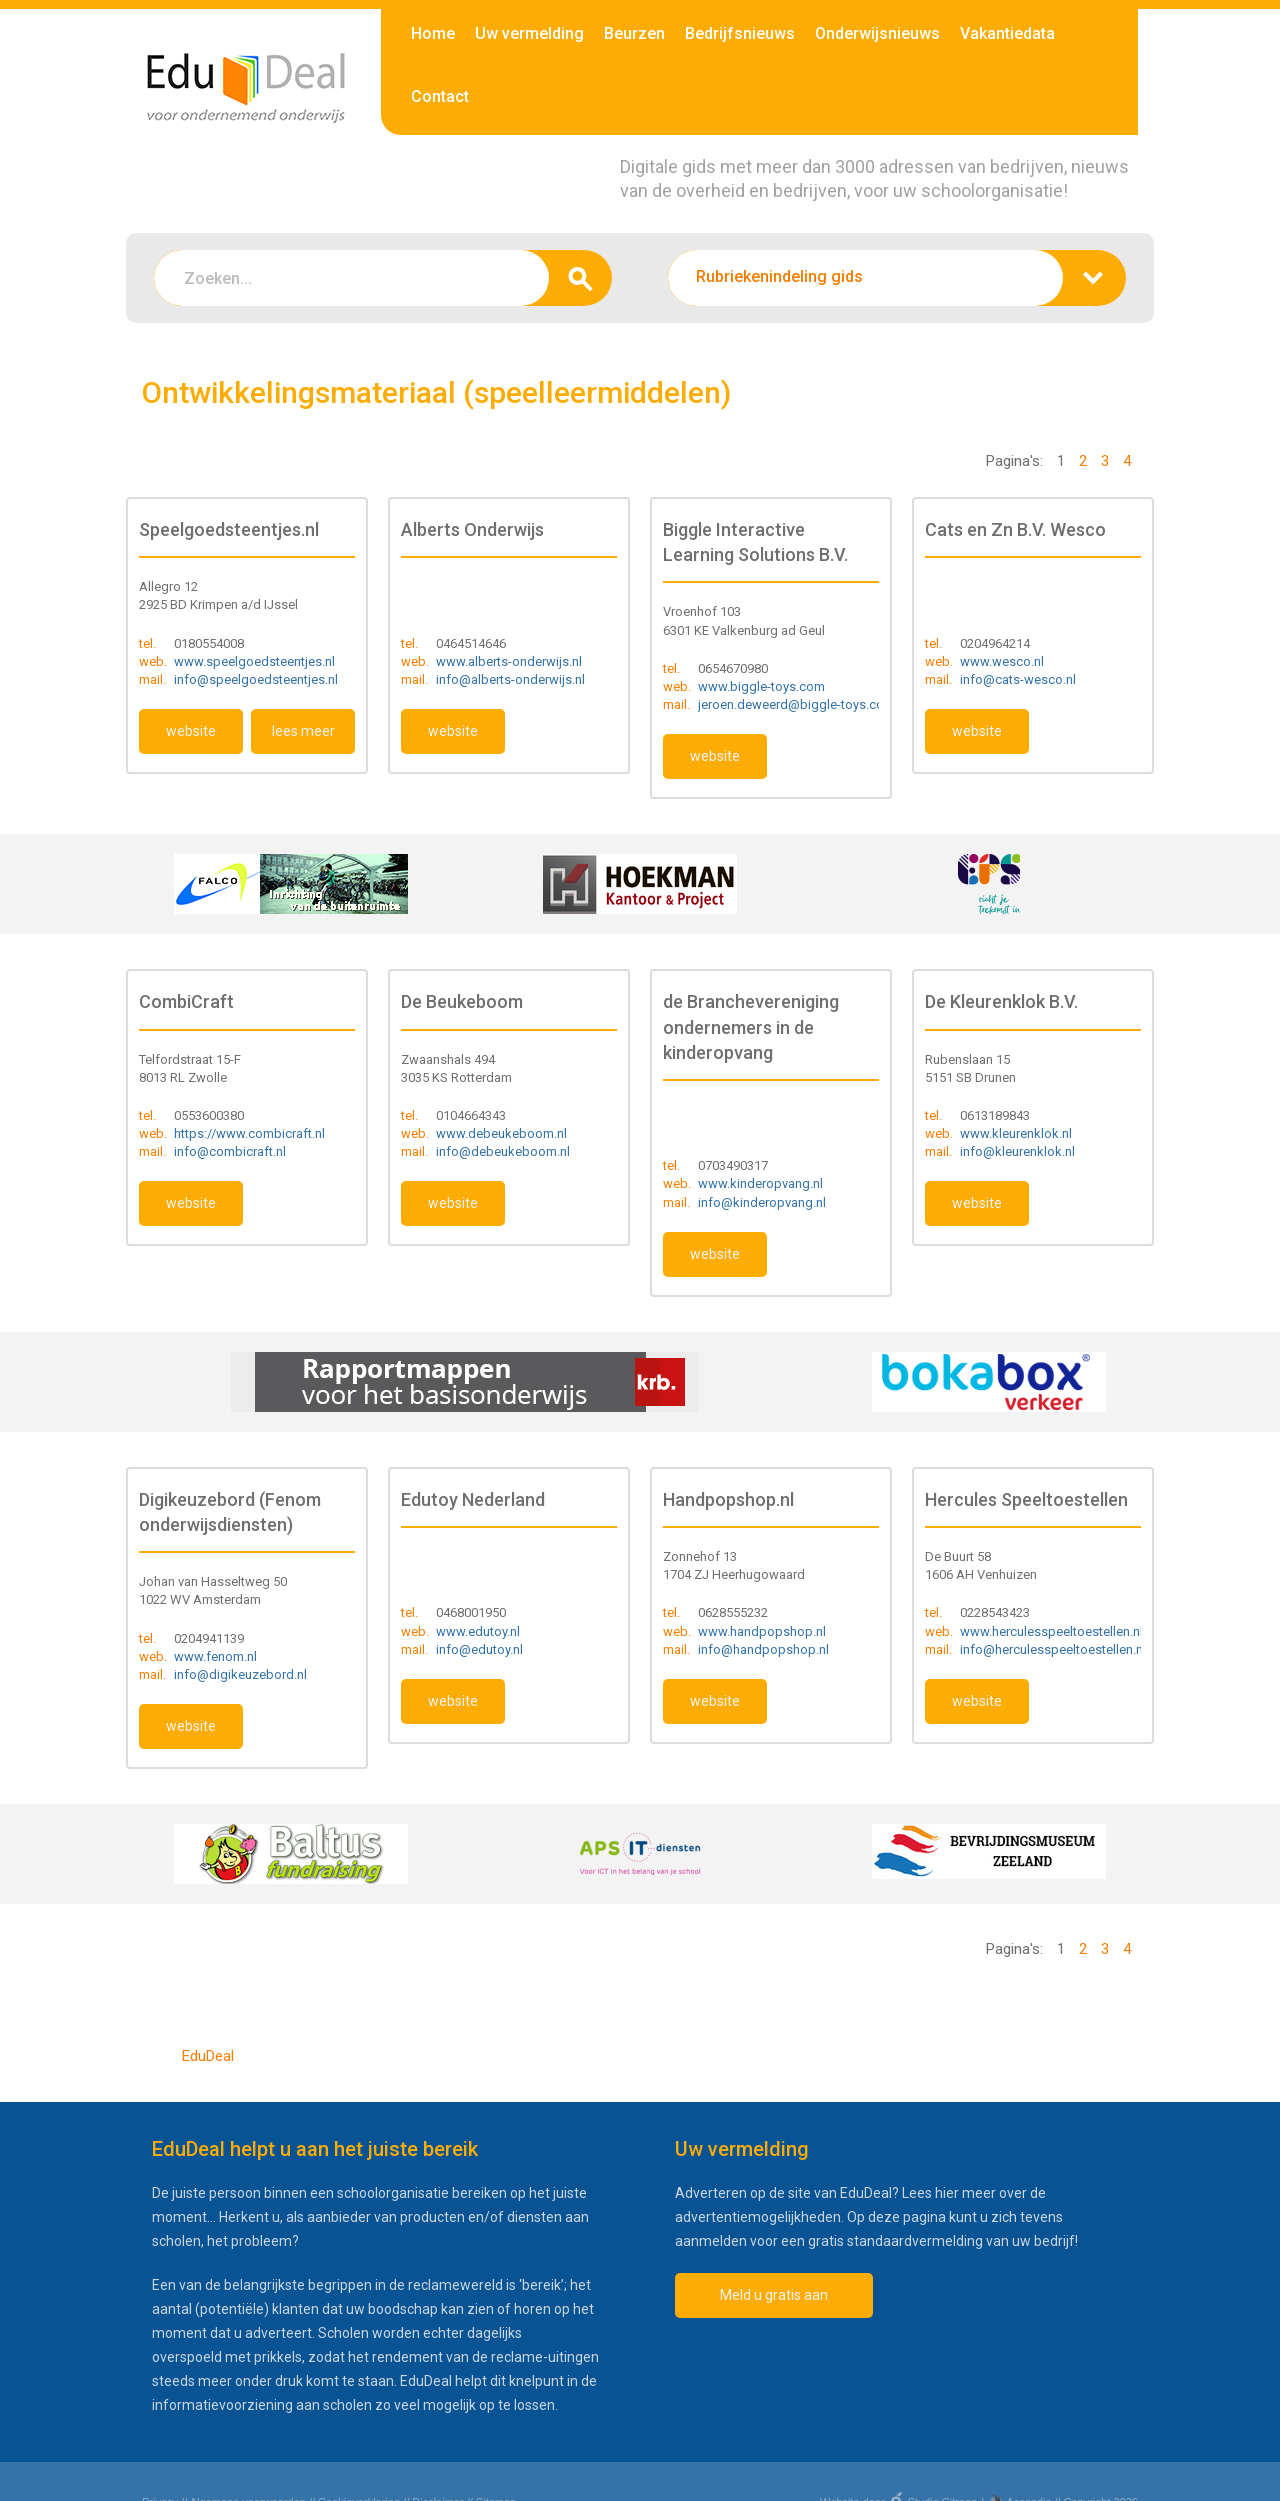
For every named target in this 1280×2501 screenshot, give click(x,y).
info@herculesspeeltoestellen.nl (1053, 1649)
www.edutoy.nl (478, 1631)
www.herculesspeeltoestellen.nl (1051, 1631)
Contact (440, 96)
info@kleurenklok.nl (1017, 1151)
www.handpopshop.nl (762, 1631)
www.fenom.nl (215, 1656)
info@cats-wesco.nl (1018, 679)
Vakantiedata (1007, 33)
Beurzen (634, 33)
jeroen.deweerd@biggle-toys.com (796, 704)
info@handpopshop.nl (763, 1649)
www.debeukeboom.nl (501, 1133)
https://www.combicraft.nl (249, 1133)
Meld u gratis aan (774, 2295)
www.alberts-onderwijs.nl (509, 661)
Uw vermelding (529, 33)
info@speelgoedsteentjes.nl (256, 679)
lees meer (303, 731)
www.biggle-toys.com (761, 686)
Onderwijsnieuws (877, 33)
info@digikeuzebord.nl (240, 1674)
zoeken (580, 278)
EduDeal (208, 2056)
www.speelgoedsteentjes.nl (254, 661)
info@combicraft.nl (230, 1151)
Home (433, 33)
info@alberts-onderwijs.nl (510, 679)
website (191, 731)
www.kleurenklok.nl (1016, 1133)
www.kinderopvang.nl (760, 1183)
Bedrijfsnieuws (740, 33)
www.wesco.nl (1002, 661)
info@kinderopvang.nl (762, 1202)
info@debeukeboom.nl (503, 1151)
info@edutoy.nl (479, 1649)
